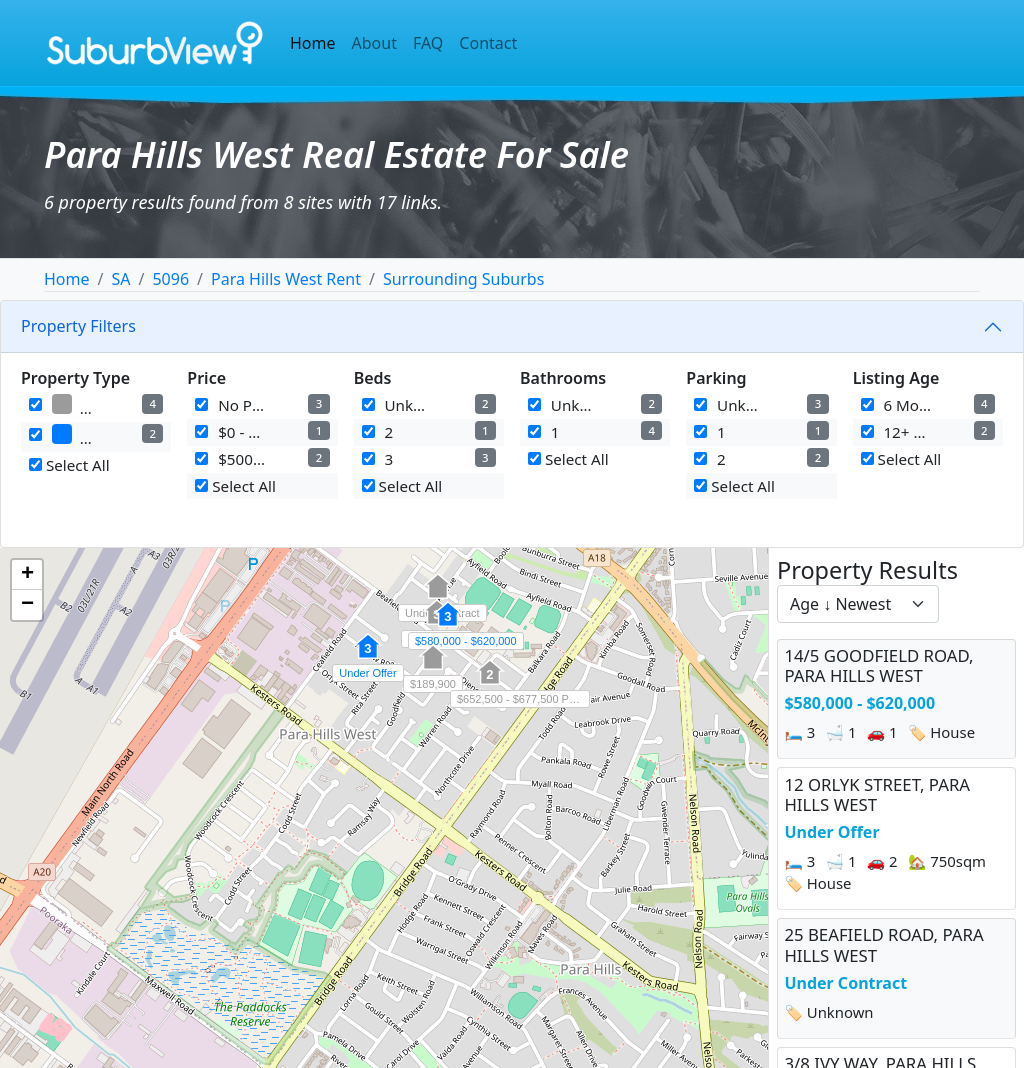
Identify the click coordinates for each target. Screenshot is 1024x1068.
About (374, 43)
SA (120, 279)
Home (313, 43)
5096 (170, 279)
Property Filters (78, 326)
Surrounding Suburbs (463, 279)
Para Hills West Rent (286, 279)
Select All (69, 465)
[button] (448, 625)
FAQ (428, 43)
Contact (488, 43)
